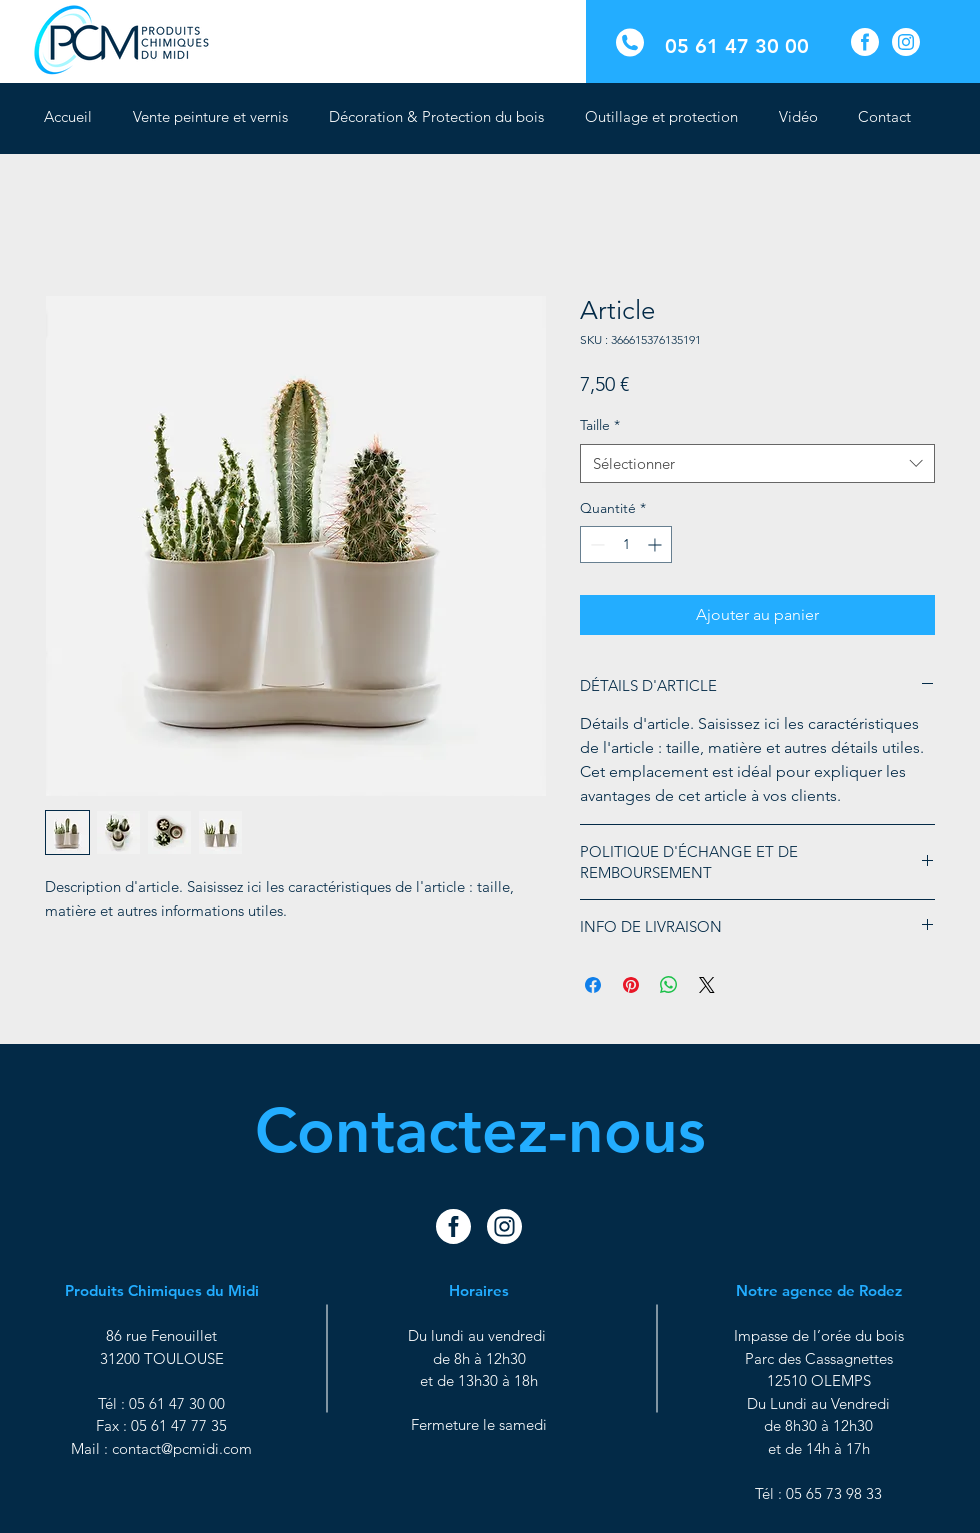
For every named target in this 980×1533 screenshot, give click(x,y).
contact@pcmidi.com (182, 1448)
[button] (442, 117)
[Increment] (656, 544)
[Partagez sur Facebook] (593, 985)
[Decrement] (595, 544)
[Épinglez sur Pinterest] (631, 985)
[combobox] (757, 463)
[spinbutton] (626, 544)
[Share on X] (707, 985)
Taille (600, 425)
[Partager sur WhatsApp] (669, 985)
